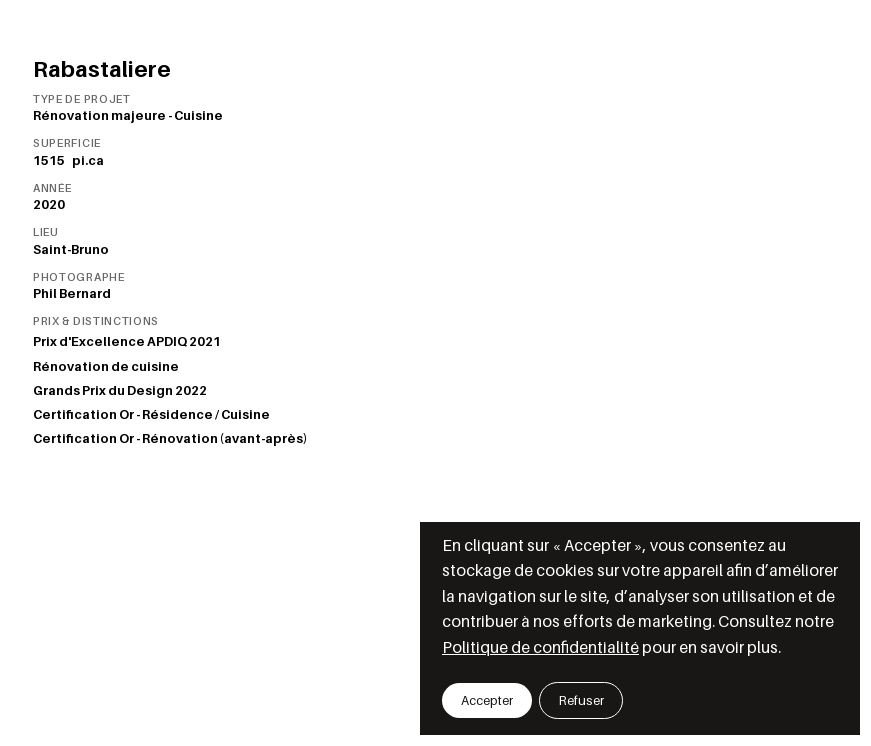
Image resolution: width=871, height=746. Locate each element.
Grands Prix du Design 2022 (120, 390)
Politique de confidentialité (540, 647)
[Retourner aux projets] (36, 53)
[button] (487, 700)
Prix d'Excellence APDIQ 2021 (127, 341)
